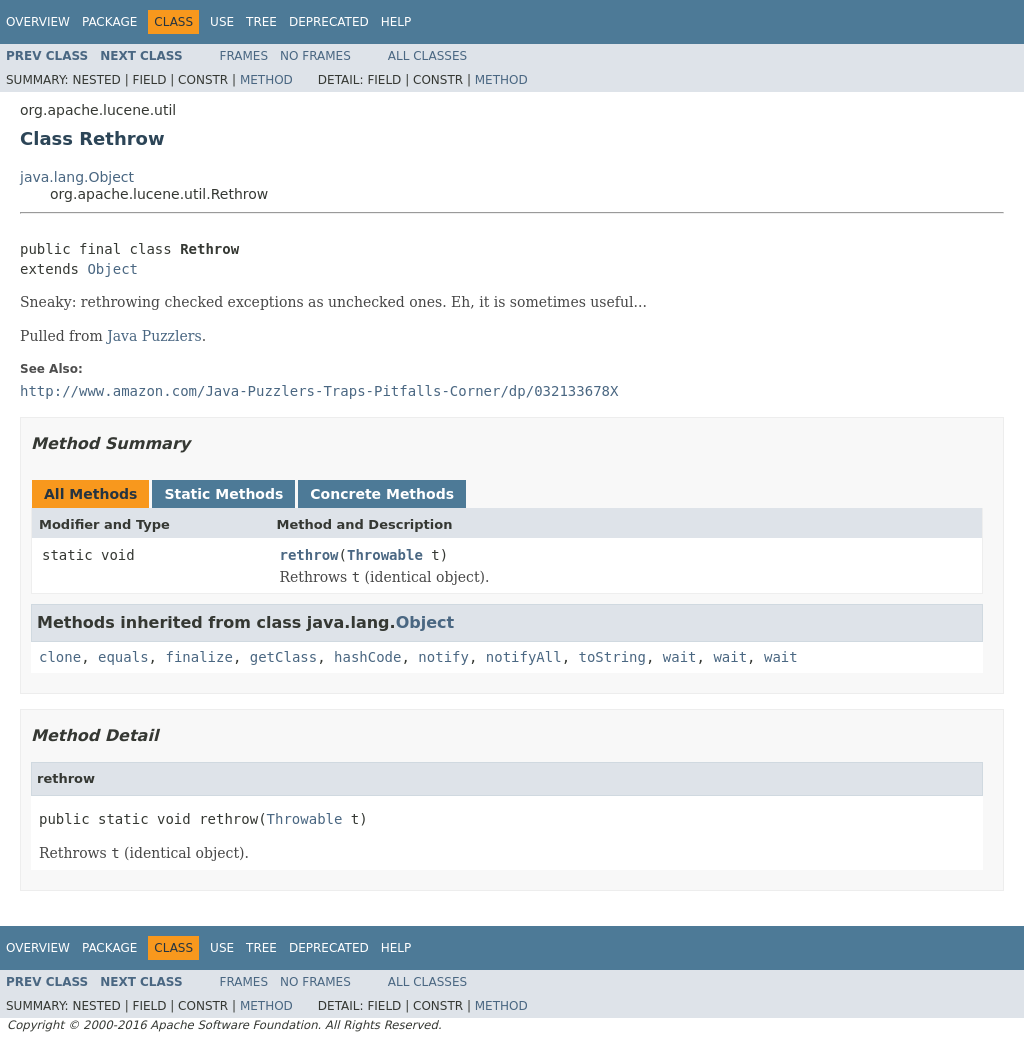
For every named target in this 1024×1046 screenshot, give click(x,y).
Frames (244, 56)
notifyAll (524, 657)
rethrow (309, 555)
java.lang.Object (77, 177)
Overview (38, 22)
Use (222, 22)
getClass (283, 657)
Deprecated (329, 22)
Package (109, 22)
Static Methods (223, 494)
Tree (261, 22)
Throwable (385, 555)
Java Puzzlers (154, 336)
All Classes (427, 56)
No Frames (315, 56)
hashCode (367, 657)
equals (123, 657)
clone (60, 657)
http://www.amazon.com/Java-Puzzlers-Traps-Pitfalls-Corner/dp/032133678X (319, 391)
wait (680, 657)
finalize (198, 657)
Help (396, 22)
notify (443, 657)
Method (266, 80)
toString (612, 657)
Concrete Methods (382, 494)
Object (112, 269)
